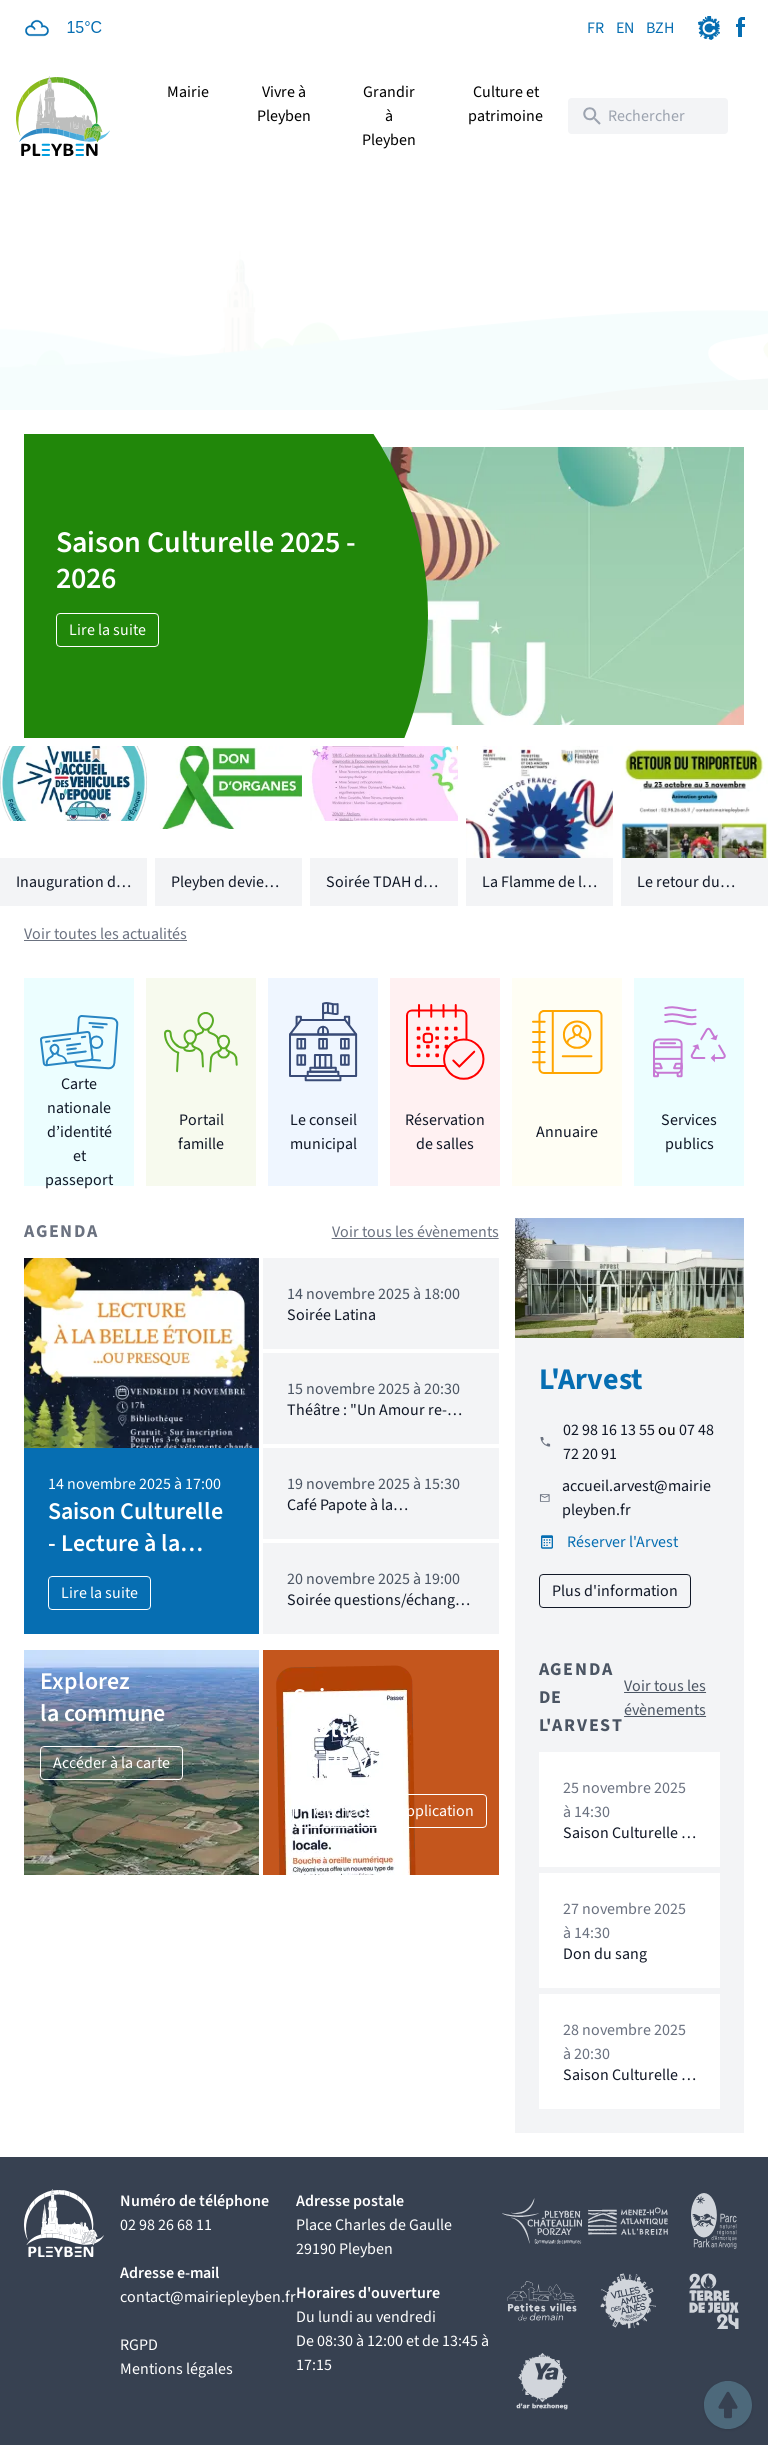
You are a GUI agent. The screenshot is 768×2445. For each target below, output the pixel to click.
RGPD (139, 2345)
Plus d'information (615, 1591)
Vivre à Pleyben (284, 104)
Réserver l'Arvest (622, 1542)
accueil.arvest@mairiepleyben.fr (636, 1498)
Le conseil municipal (323, 1132)
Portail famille (201, 1132)
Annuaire (567, 1132)
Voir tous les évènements (415, 1232)
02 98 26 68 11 (166, 2225)
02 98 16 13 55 (609, 1430)
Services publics (689, 1132)
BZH (660, 28)
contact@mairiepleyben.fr (208, 2297)
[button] (728, 2405)
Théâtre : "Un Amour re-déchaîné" (367, 1419)
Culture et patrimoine (505, 104)
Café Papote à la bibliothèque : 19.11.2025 (371, 1514)
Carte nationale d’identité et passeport (79, 1131)
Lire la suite (107, 630)
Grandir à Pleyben (389, 116)
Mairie (188, 92)
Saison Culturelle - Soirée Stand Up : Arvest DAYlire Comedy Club (624, 2103)
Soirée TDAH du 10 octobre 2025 (379, 894)
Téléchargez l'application (390, 1811)
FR (595, 28)
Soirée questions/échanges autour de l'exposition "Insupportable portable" (378, 1619)
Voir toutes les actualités (105, 934)
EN (625, 28)
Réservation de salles (445, 1132)
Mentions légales (176, 2369)
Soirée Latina (331, 1315)
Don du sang (605, 1954)
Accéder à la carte (111, 1763)
